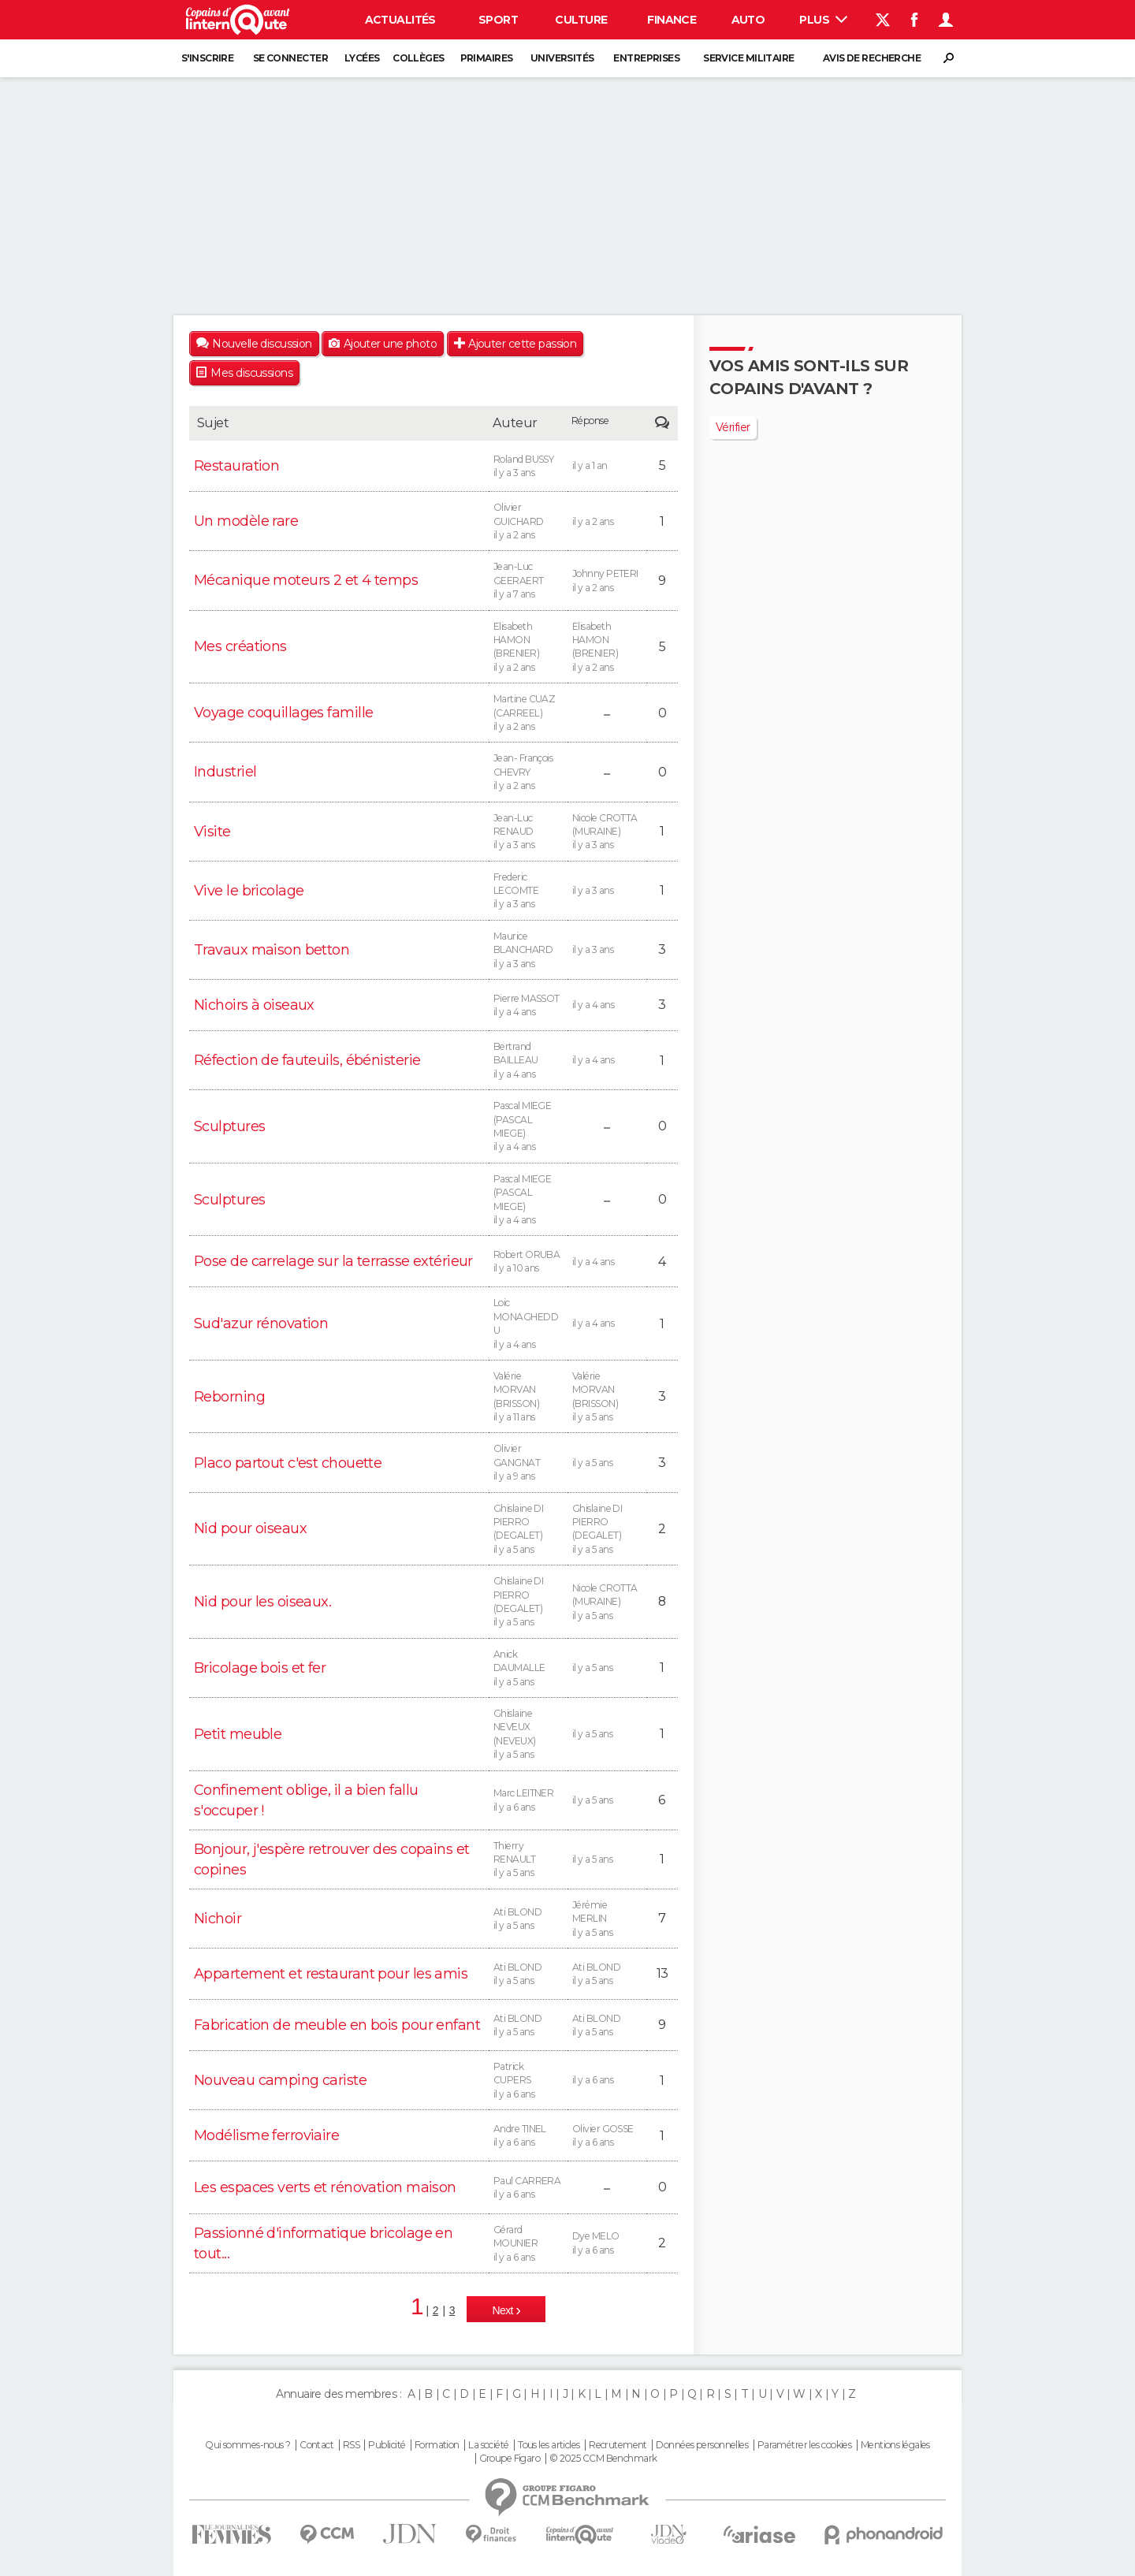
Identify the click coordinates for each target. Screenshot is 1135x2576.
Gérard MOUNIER (528, 2244)
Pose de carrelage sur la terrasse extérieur (333, 1261)
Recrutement (618, 2445)
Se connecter (290, 58)
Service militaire (748, 58)
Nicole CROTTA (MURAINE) (607, 832)
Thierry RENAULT (528, 1860)
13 (662, 1973)
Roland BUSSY (528, 466)
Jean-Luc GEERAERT (528, 580)
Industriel (225, 771)
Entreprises (646, 58)
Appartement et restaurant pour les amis (330, 1973)
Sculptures (229, 1126)
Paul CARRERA (528, 2188)
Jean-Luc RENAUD (528, 832)
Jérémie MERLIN (607, 1919)
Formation (437, 2445)
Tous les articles (548, 2445)
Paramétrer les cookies (804, 2445)
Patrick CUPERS (528, 2080)
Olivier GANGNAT (528, 1462)
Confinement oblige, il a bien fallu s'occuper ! (306, 1800)
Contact (316, 2445)
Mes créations (240, 646)
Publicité (386, 2445)
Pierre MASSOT (528, 1005)
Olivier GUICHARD (528, 521)
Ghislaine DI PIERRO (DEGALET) (528, 1529)
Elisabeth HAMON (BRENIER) (528, 647)
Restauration (236, 466)
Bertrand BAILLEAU (528, 1060)
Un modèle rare (246, 521)
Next (503, 2310)
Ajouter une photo (390, 344)
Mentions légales (895, 2445)
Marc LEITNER (528, 1800)
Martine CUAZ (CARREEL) (528, 713)
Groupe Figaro (510, 2458)
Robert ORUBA (528, 1262)
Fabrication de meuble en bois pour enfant (337, 2025)
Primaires (486, 58)
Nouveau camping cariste (280, 2080)
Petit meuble (237, 1734)
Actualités (400, 20)
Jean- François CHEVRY (528, 772)
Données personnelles (702, 2445)
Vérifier (733, 427)
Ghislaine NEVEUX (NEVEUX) (528, 1734)
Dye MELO (607, 2243)
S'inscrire (207, 58)
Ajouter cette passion (522, 344)
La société (488, 2445)
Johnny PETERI (607, 581)
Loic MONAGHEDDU (528, 1324)
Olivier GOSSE (607, 2136)
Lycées (362, 58)
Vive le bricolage (248, 890)
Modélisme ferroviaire (266, 2135)
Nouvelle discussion (261, 344)
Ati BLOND (528, 1919)
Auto (748, 20)
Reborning (229, 1396)
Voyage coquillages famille (283, 712)
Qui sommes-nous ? (247, 2445)
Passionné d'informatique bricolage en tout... (323, 2243)
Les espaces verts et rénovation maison (325, 2187)
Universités (562, 58)
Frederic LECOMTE (528, 891)
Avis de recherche (872, 58)
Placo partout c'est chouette (287, 1463)
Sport (498, 20)
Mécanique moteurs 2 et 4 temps (306, 580)
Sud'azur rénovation (261, 1323)
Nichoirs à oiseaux (254, 1005)
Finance (671, 20)
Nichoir (217, 1918)
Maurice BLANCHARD (528, 950)
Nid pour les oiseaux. (262, 1601)
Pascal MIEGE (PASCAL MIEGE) (528, 1127)
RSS (351, 2445)
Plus (823, 20)
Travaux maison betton (271, 950)
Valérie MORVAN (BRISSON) (528, 1397)
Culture (581, 20)
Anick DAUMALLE (528, 1668)
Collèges (419, 58)
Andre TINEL (528, 2136)
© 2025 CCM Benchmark (603, 2458)
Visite (212, 831)
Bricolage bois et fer (260, 1668)
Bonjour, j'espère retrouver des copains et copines (331, 1859)
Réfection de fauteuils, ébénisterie (307, 1060)
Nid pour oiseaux (250, 1528)
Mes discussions (251, 373)
